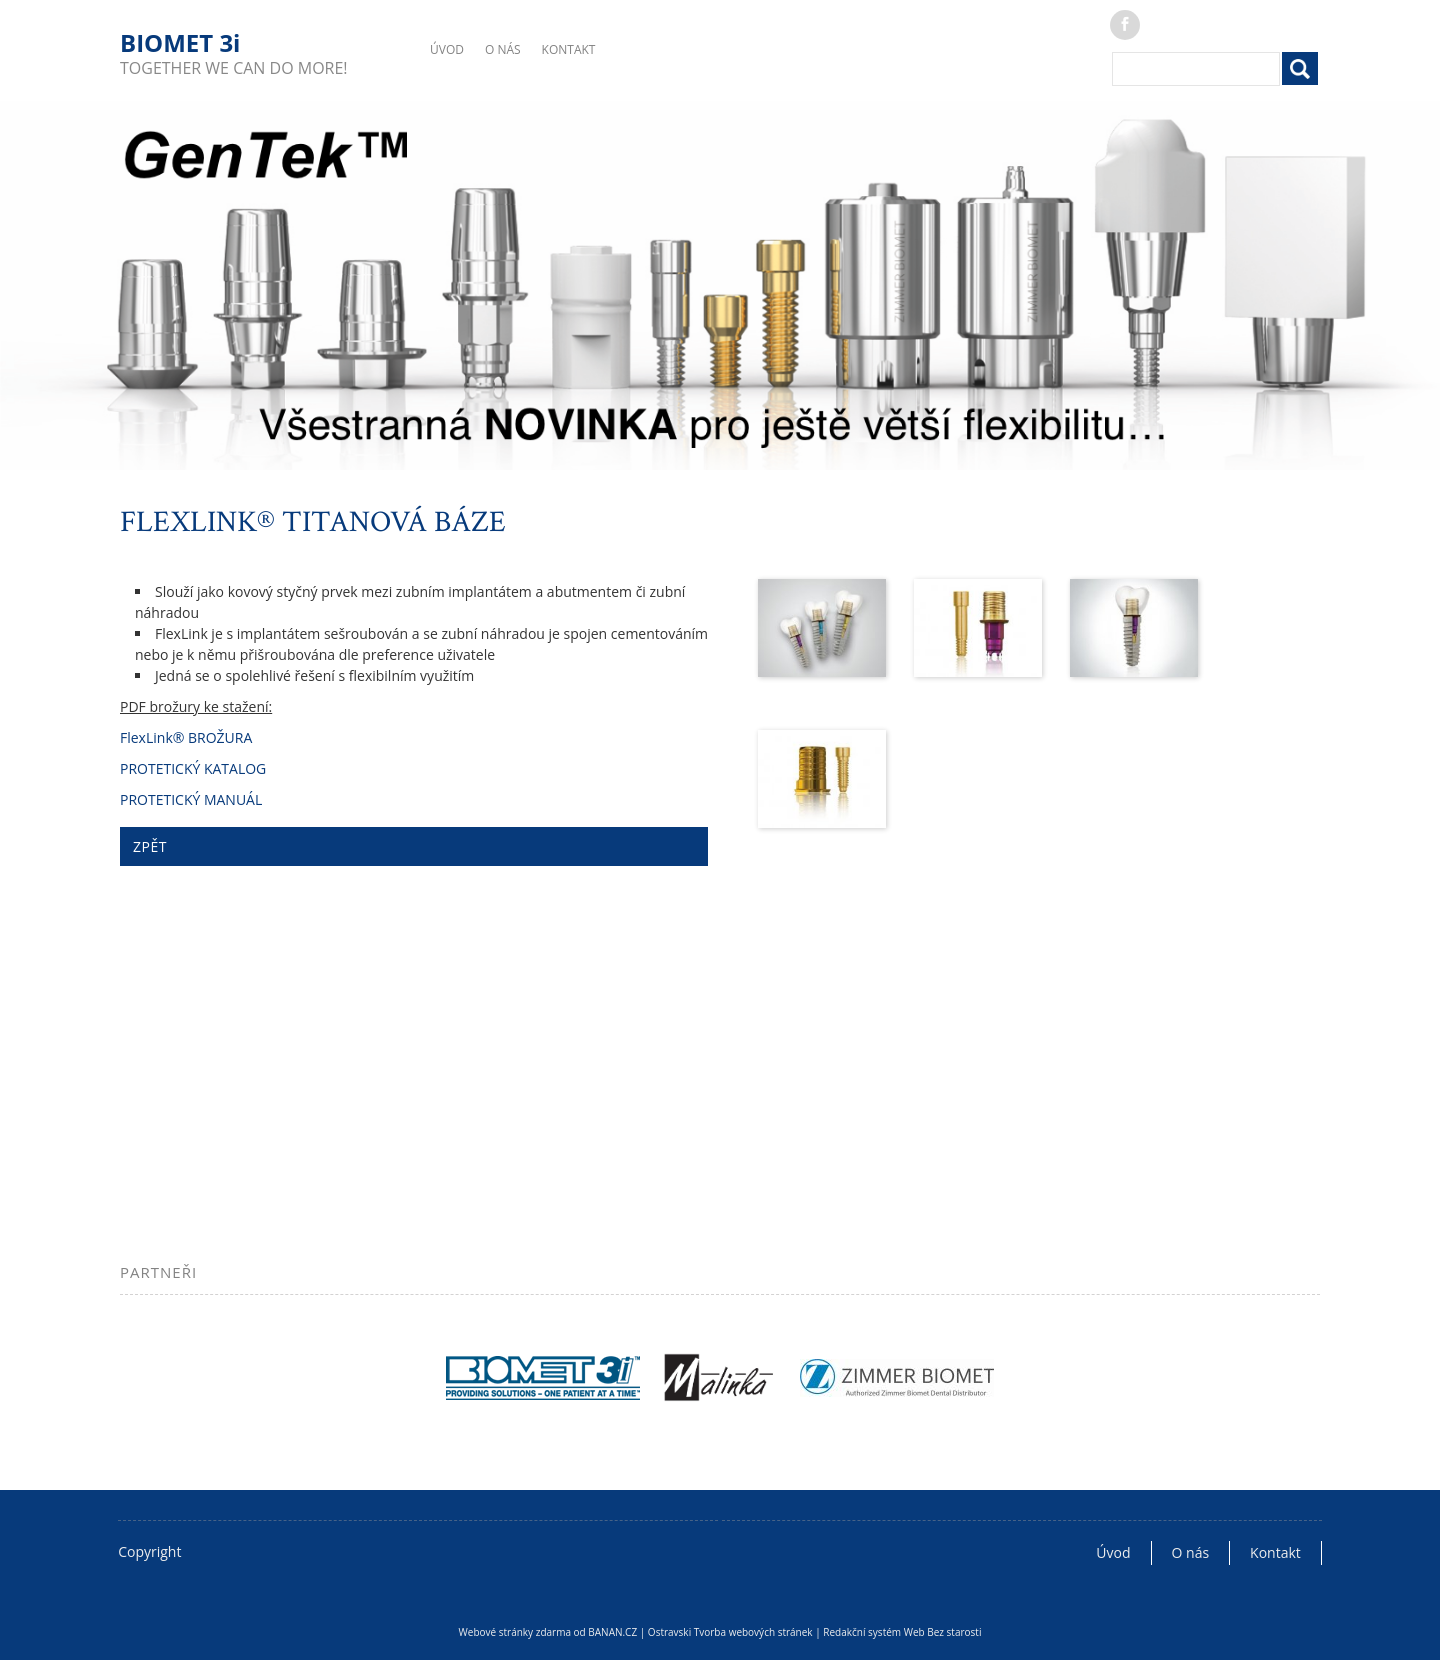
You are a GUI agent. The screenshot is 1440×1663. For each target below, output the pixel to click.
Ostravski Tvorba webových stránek (730, 1632)
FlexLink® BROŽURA (186, 737)
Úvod (447, 49)
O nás (503, 49)
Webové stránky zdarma (515, 1632)
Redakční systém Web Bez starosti (902, 1632)
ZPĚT (150, 846)
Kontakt (569, 49)
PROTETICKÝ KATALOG (193, 768)
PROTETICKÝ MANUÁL (191, 799)
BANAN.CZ (612, 1632)
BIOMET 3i (180, 42)
